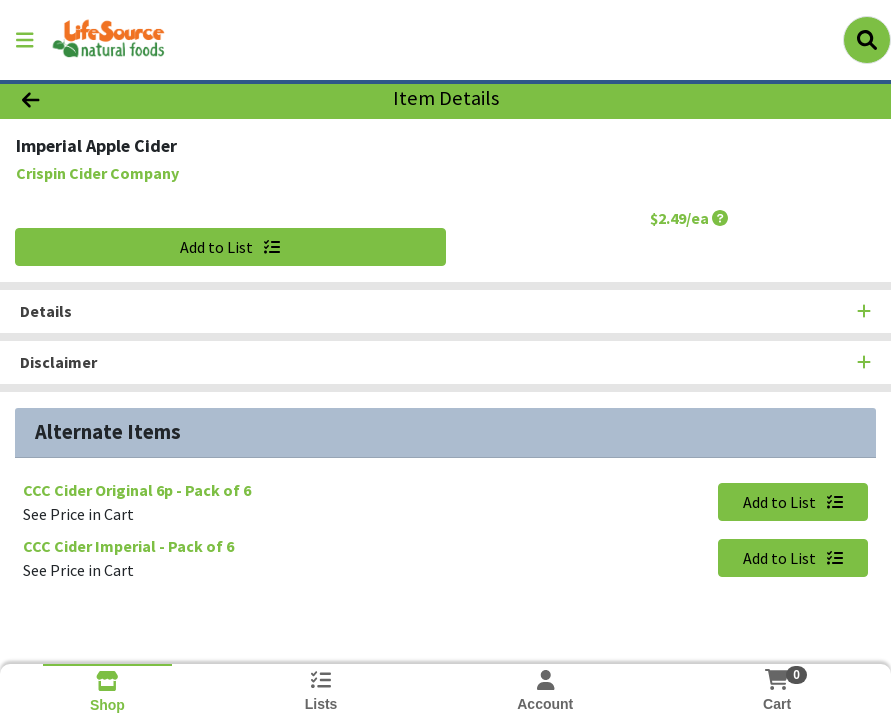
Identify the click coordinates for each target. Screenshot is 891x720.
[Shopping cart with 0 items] (777, 679)
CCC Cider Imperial (128, 546)
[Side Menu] (25, 40)
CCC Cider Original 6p (137, 490)
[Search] (867, 40)
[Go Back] (123, 98)
